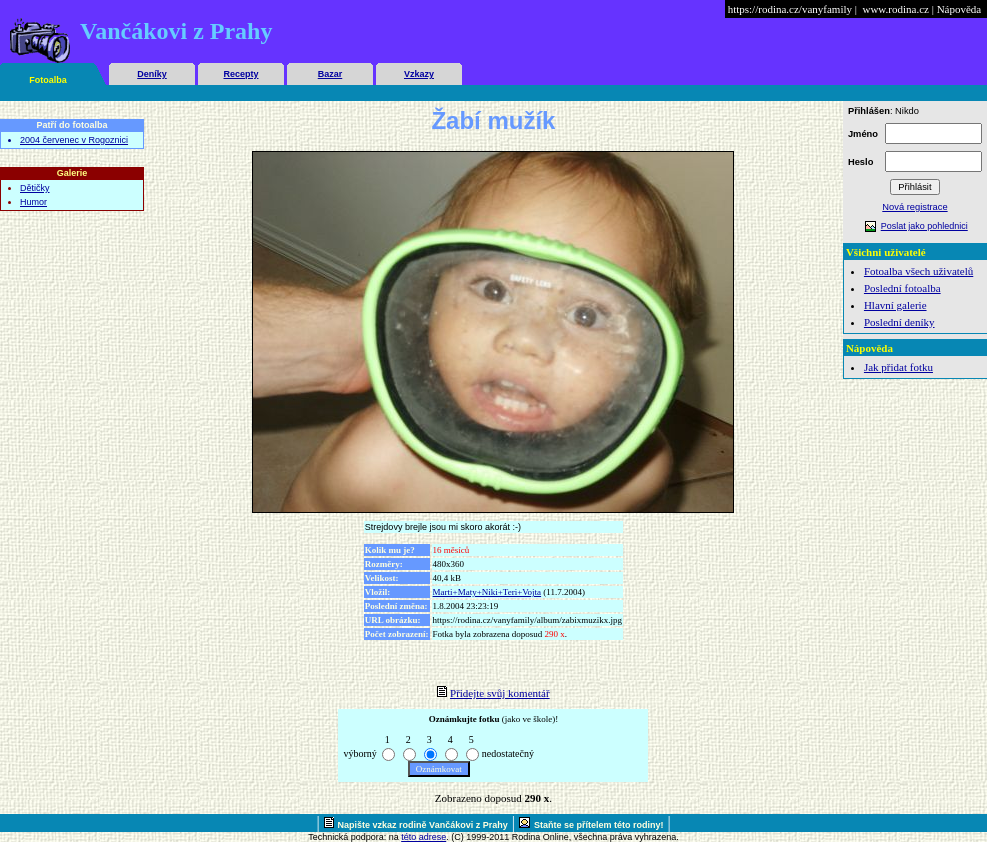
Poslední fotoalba (902, 288)
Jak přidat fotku (898, 367)
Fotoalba (48, 80)
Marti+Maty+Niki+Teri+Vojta (487, 592)
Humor (33, 202)
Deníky (152, 74)
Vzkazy (419, 74)
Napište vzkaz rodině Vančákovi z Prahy (423, 825)
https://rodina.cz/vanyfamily (790, 9)
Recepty (240, 74)
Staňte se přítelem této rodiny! (599, 825)
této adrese (423, 837)
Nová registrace (914, 207)
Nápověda (959, 9)
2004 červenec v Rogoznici (74, 140)
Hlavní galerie (895, 305)
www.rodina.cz (895, 9)
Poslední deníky (899, 322)
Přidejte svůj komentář (500, 693)
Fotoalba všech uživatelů (918, 271)
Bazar (330, 74)
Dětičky (35, 188)
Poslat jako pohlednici (924, 226)
